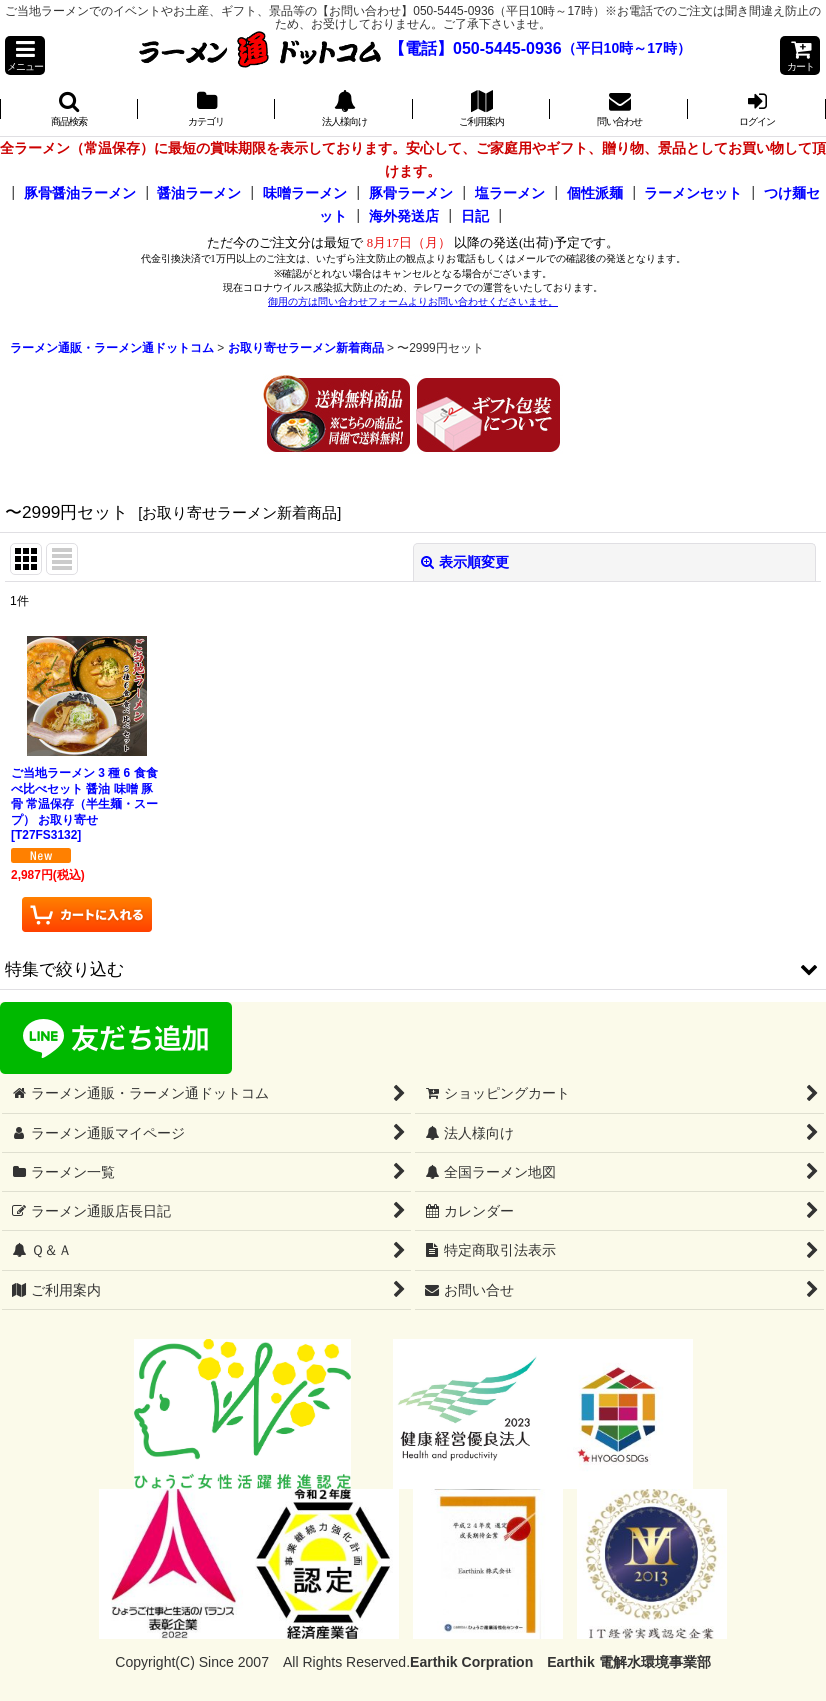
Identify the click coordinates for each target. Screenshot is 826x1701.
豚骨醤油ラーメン (80, 193)
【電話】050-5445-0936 (475, 48)
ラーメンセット (693, 193)
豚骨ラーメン (411, 193)
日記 (475, 216)
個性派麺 (595, 193)
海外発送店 (404, 216)
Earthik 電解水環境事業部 (628, 1662)
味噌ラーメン (305, 193)
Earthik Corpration (471, 1662)
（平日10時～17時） (626, 49)
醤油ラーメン (199, 193)
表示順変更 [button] (465, 562)
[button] (25, 55)
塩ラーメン (510, 193)
